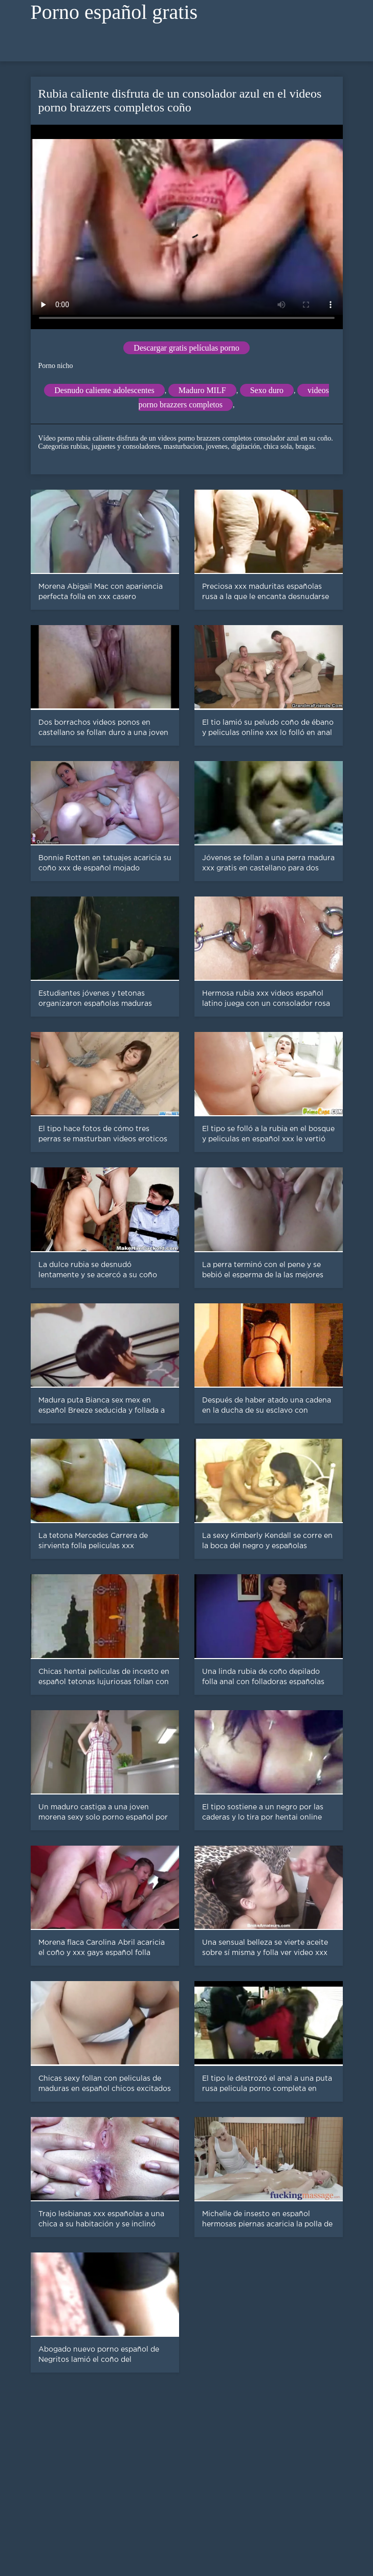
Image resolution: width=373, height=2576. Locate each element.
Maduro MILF (202, 390)
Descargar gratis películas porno (186, 347)
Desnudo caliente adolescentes (104, 390)
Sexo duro (266, 390)
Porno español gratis (114, 12)
